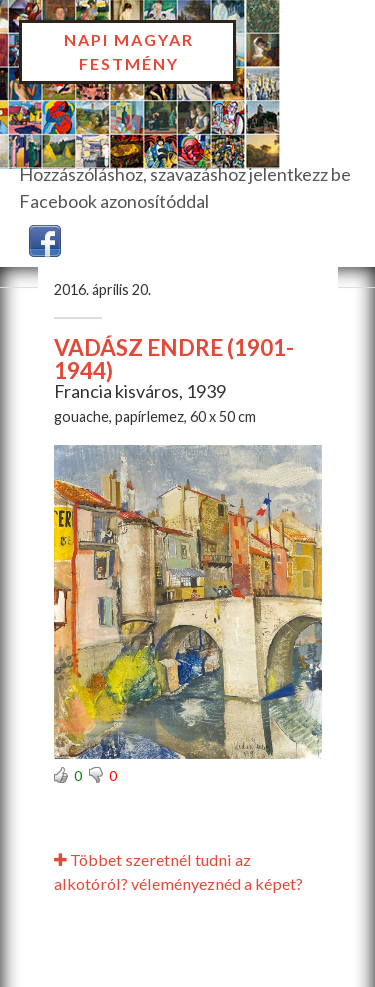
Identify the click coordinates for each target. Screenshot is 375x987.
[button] (45, 239)
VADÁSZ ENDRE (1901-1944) (174, 359)
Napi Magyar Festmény (129, 51)
